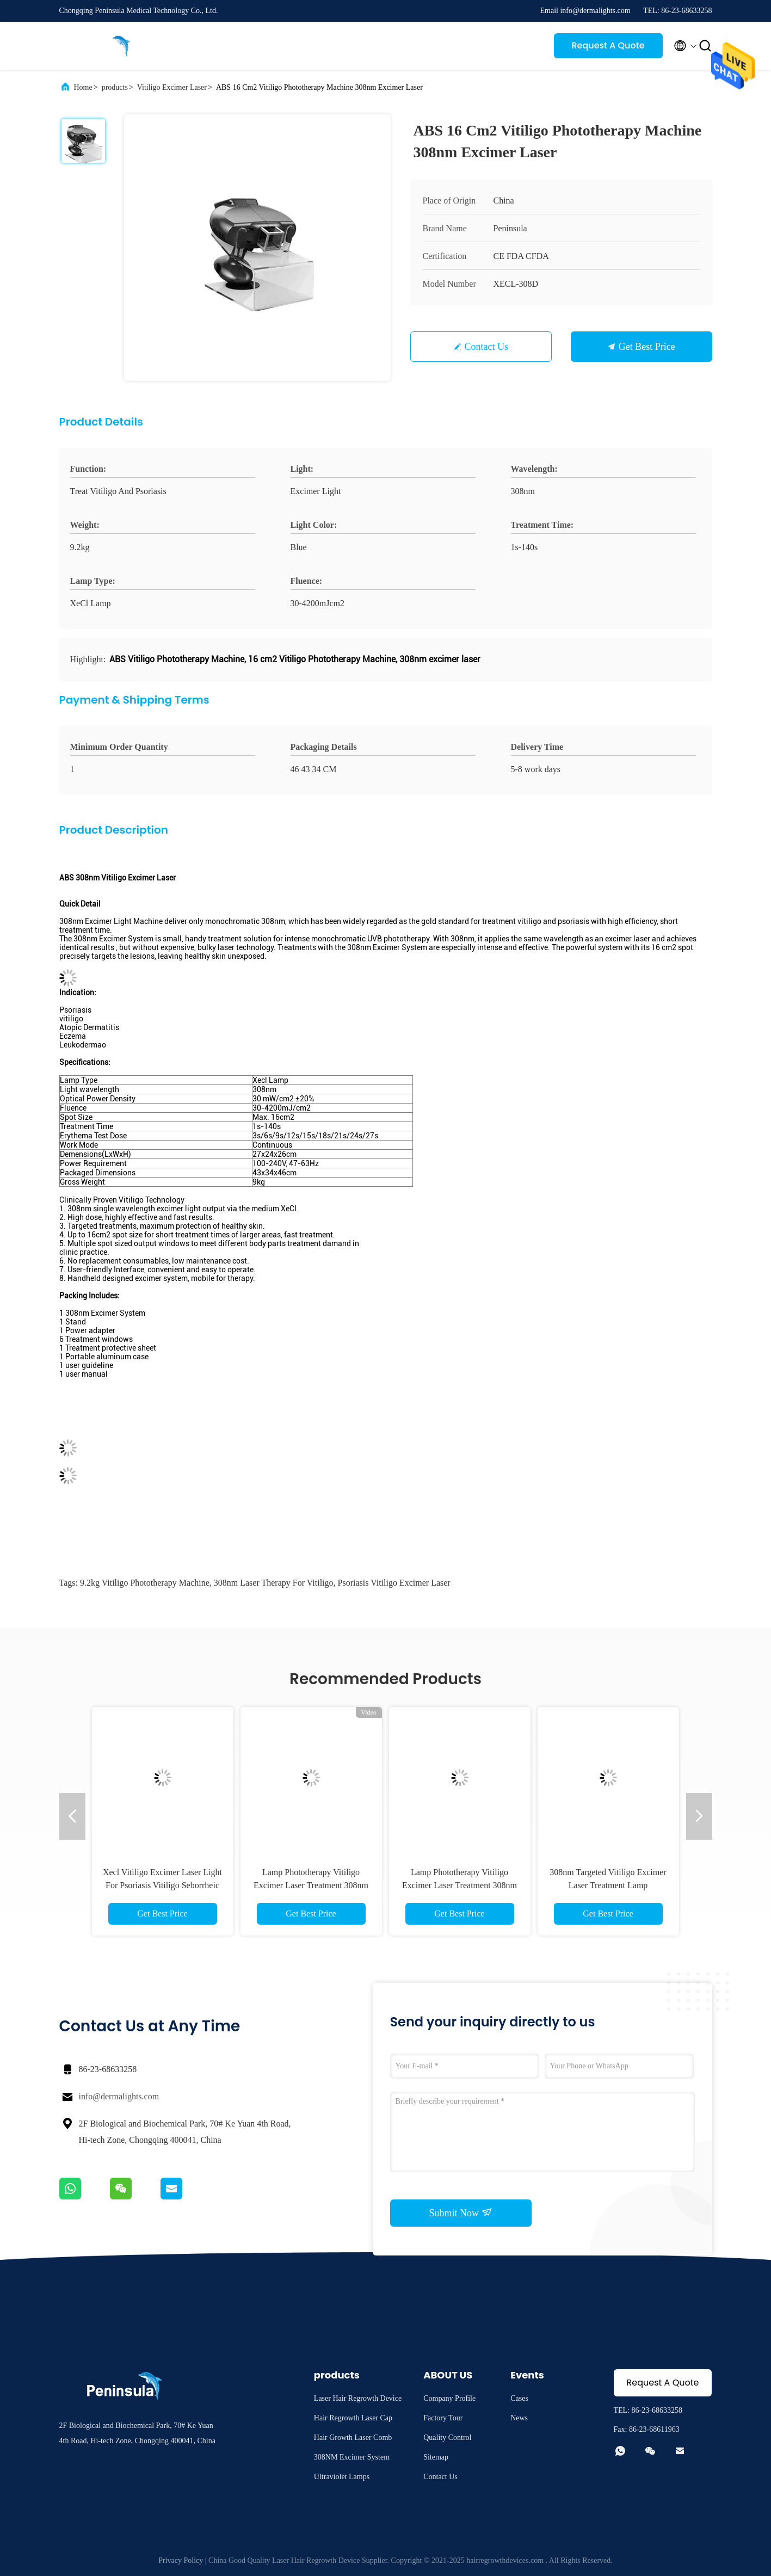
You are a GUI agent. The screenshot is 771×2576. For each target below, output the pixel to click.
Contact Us (487, 346)
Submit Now (460, 2212)
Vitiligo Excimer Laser (172, 87)
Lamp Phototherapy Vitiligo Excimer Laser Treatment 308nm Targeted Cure (311, 1885)
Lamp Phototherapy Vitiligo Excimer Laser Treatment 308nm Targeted (459, 1885)
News (519, 2418)
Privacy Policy (180, 2560)
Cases (519, 2398)
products (115, 87)
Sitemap (435, 2457)
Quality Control (447, 2437)
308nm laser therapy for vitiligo (274, 1582)
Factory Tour (442, 2418)
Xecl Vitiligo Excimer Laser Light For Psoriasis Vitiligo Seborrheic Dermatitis (162, 1885)
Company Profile (449, 2398)
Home (83, 87)
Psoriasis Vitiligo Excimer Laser (394, 1582)
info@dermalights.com (119, 2096)
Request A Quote (607, 45)
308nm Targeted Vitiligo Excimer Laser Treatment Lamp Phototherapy (608, 1885)
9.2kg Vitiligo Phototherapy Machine (144, 1582)
